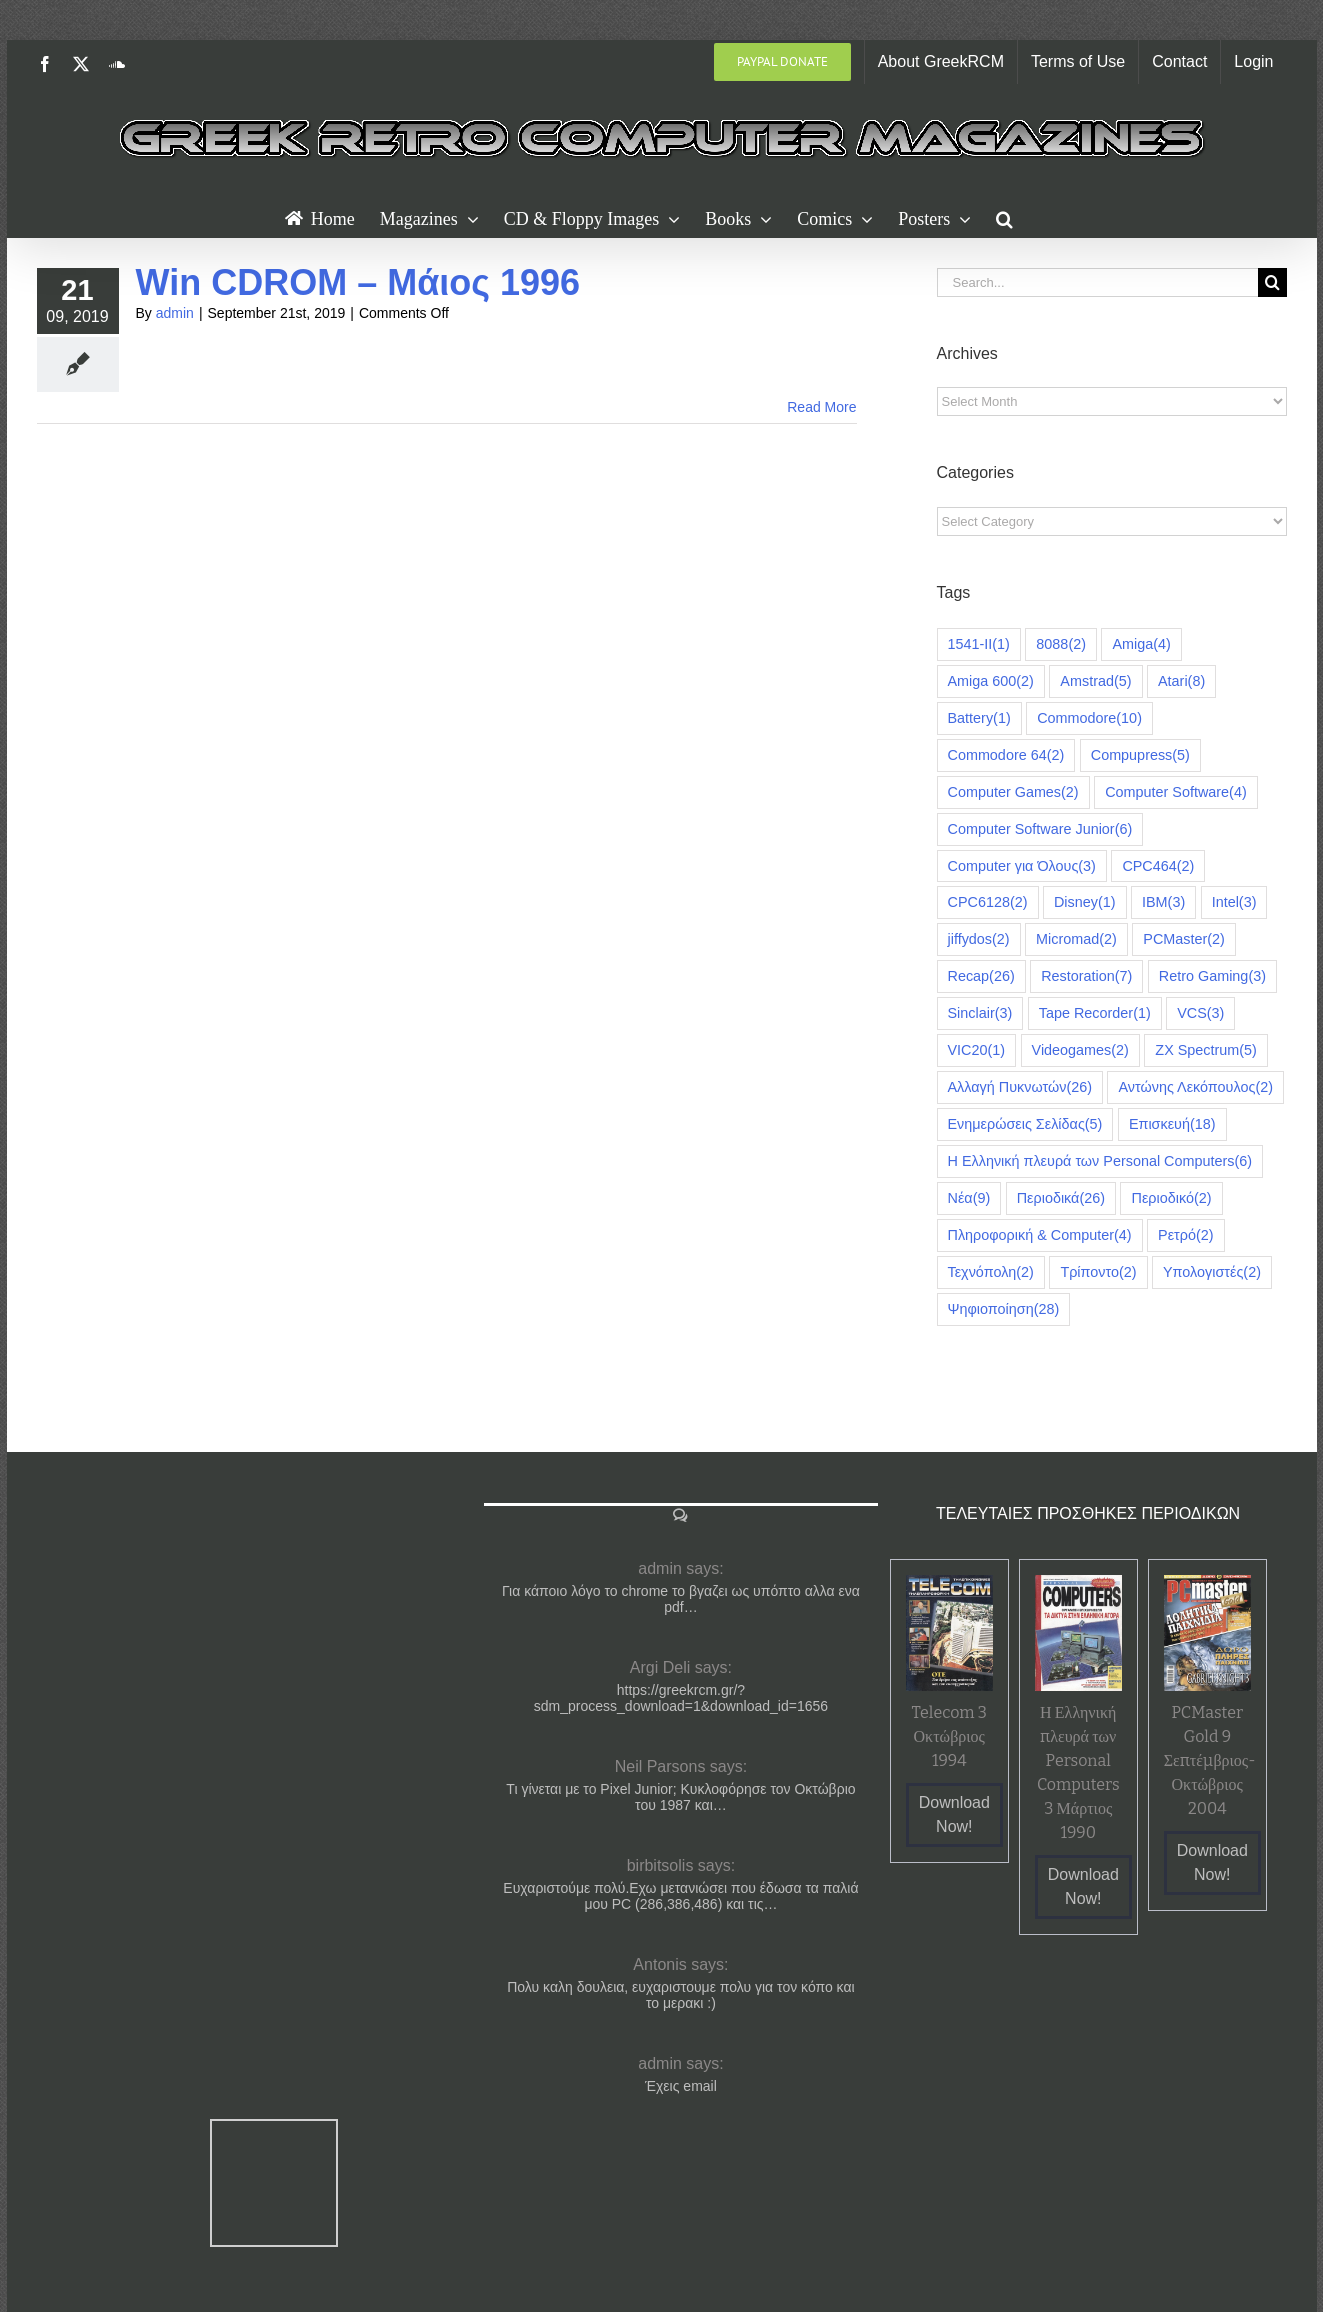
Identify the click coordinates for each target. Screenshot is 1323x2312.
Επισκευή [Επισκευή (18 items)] (1172, 1124)
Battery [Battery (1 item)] (979, 718)
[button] (1004, 217)
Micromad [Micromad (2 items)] (1076, 939)
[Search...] (1097, 282)
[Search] (1272, 282)
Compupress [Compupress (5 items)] (1140, 755)
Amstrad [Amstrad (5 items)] (1095, 681)
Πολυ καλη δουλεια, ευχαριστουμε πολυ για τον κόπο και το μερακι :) (680, 1995)
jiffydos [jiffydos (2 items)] (979, 939)
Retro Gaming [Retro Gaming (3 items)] (1212, 976)
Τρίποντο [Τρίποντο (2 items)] (1098, 1272)
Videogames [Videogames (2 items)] (1080, 1050)
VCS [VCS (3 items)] (1200, 1013)
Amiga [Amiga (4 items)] (1141, 644)
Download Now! (954, 1814)
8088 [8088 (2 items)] (1061, 644)
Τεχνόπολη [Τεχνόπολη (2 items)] (991, 1272)
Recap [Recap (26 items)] (981, 976)
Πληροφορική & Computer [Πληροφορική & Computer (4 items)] (1040, 1235)
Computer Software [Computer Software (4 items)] (1176, 792)
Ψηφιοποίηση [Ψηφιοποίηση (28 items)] (1004, 1309)
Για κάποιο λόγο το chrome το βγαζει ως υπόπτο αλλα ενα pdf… (681, 1599)
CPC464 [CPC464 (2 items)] (1158, 866)
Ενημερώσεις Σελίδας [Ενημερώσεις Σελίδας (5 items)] (1025, 1124)
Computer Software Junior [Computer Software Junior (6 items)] (1040, 829)
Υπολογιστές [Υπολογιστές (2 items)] (1212, 1272)
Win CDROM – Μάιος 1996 (358, 282)
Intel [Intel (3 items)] (1234, 902)
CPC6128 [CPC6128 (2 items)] (988, 902)
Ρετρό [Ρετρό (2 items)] (1185, 1235)
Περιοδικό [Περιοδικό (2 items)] (1171, 1198)
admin (175, 313)
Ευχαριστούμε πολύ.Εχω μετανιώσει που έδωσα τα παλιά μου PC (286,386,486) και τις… (680, 1896)
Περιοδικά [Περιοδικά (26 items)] (1061, 1198)
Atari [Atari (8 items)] (1181, 681)
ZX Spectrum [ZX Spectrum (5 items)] (1206, 1050)
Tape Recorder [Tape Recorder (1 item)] (1095, 1013)
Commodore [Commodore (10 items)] (1089, 718)
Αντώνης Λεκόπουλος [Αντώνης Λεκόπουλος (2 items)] (1195, 1087)
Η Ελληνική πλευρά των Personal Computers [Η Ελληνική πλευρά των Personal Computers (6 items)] (1100, 1161)
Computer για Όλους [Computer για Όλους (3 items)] (1022, 866)
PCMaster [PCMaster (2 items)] (1184, 939)
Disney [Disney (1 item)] (1085, 902)
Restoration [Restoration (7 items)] (1086, 976)
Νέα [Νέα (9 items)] (969, 1198)
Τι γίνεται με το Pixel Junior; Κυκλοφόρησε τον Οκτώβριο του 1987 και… (680, 1797)
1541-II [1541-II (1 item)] (979, 644)
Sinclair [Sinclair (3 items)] (980, 1013)
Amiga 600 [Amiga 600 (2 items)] (991, 681)
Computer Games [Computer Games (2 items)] (1013, 792)
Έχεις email (681, 2086)
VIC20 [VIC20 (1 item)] (977, 1050)
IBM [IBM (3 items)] (1163, 902)
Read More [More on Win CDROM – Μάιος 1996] (821, 407)
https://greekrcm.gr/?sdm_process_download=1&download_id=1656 (681, 1698)
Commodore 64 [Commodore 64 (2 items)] (1006, 755)
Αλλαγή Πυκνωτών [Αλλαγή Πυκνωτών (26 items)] (1020, 1087)
